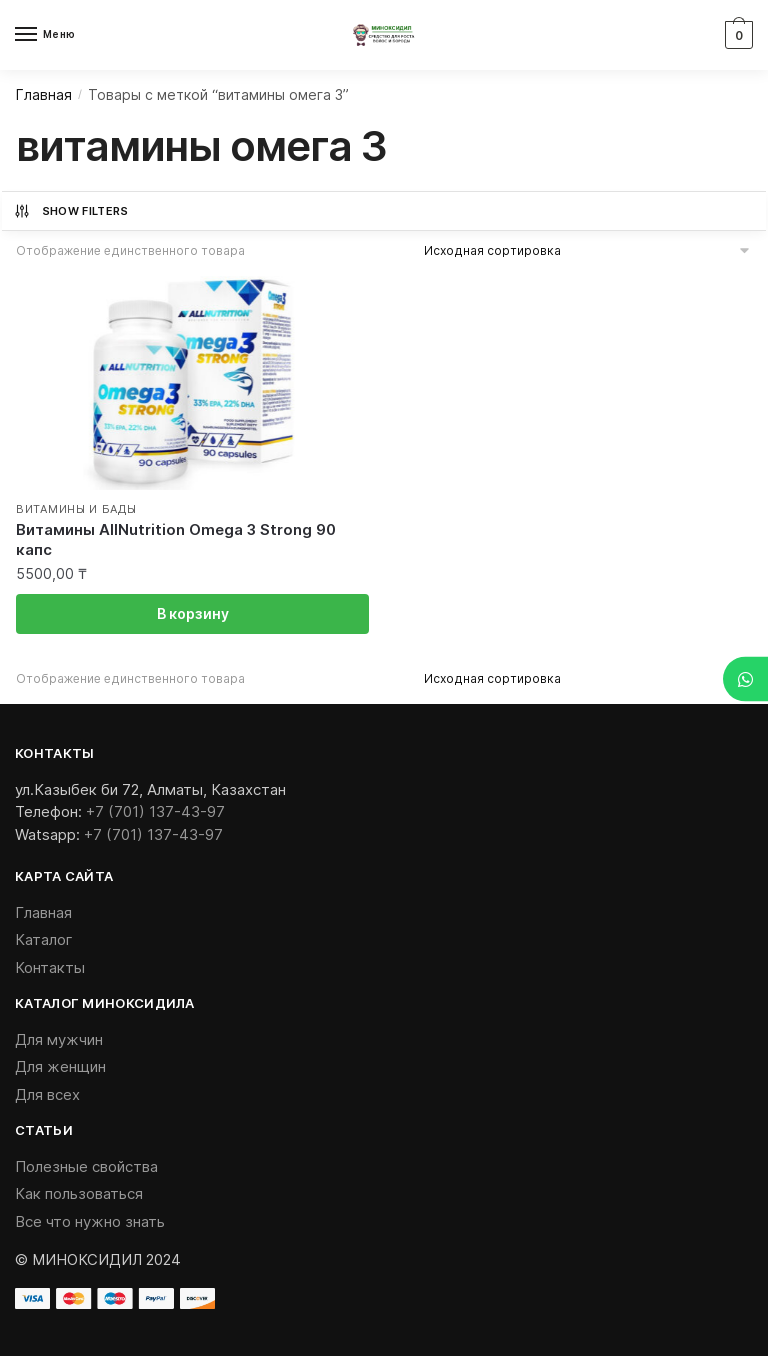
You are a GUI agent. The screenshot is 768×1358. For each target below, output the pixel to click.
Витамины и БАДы (76, 510)
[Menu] (45, 35)
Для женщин (60, 1068)
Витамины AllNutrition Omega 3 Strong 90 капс (176, 539)
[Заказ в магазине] (588, 250)
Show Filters (71, 211)
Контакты (50, 968)
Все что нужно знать (90, 1222)
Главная (44, 94)
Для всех (47, 1095)
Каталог (44, 941)
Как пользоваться (79, 1195)
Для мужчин (59, 1040)
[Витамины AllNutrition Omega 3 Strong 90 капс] (192, 380)
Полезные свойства (86, 1167)
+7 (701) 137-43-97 (155, 812)
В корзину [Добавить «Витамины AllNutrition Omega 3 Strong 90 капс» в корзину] (193, 614)
